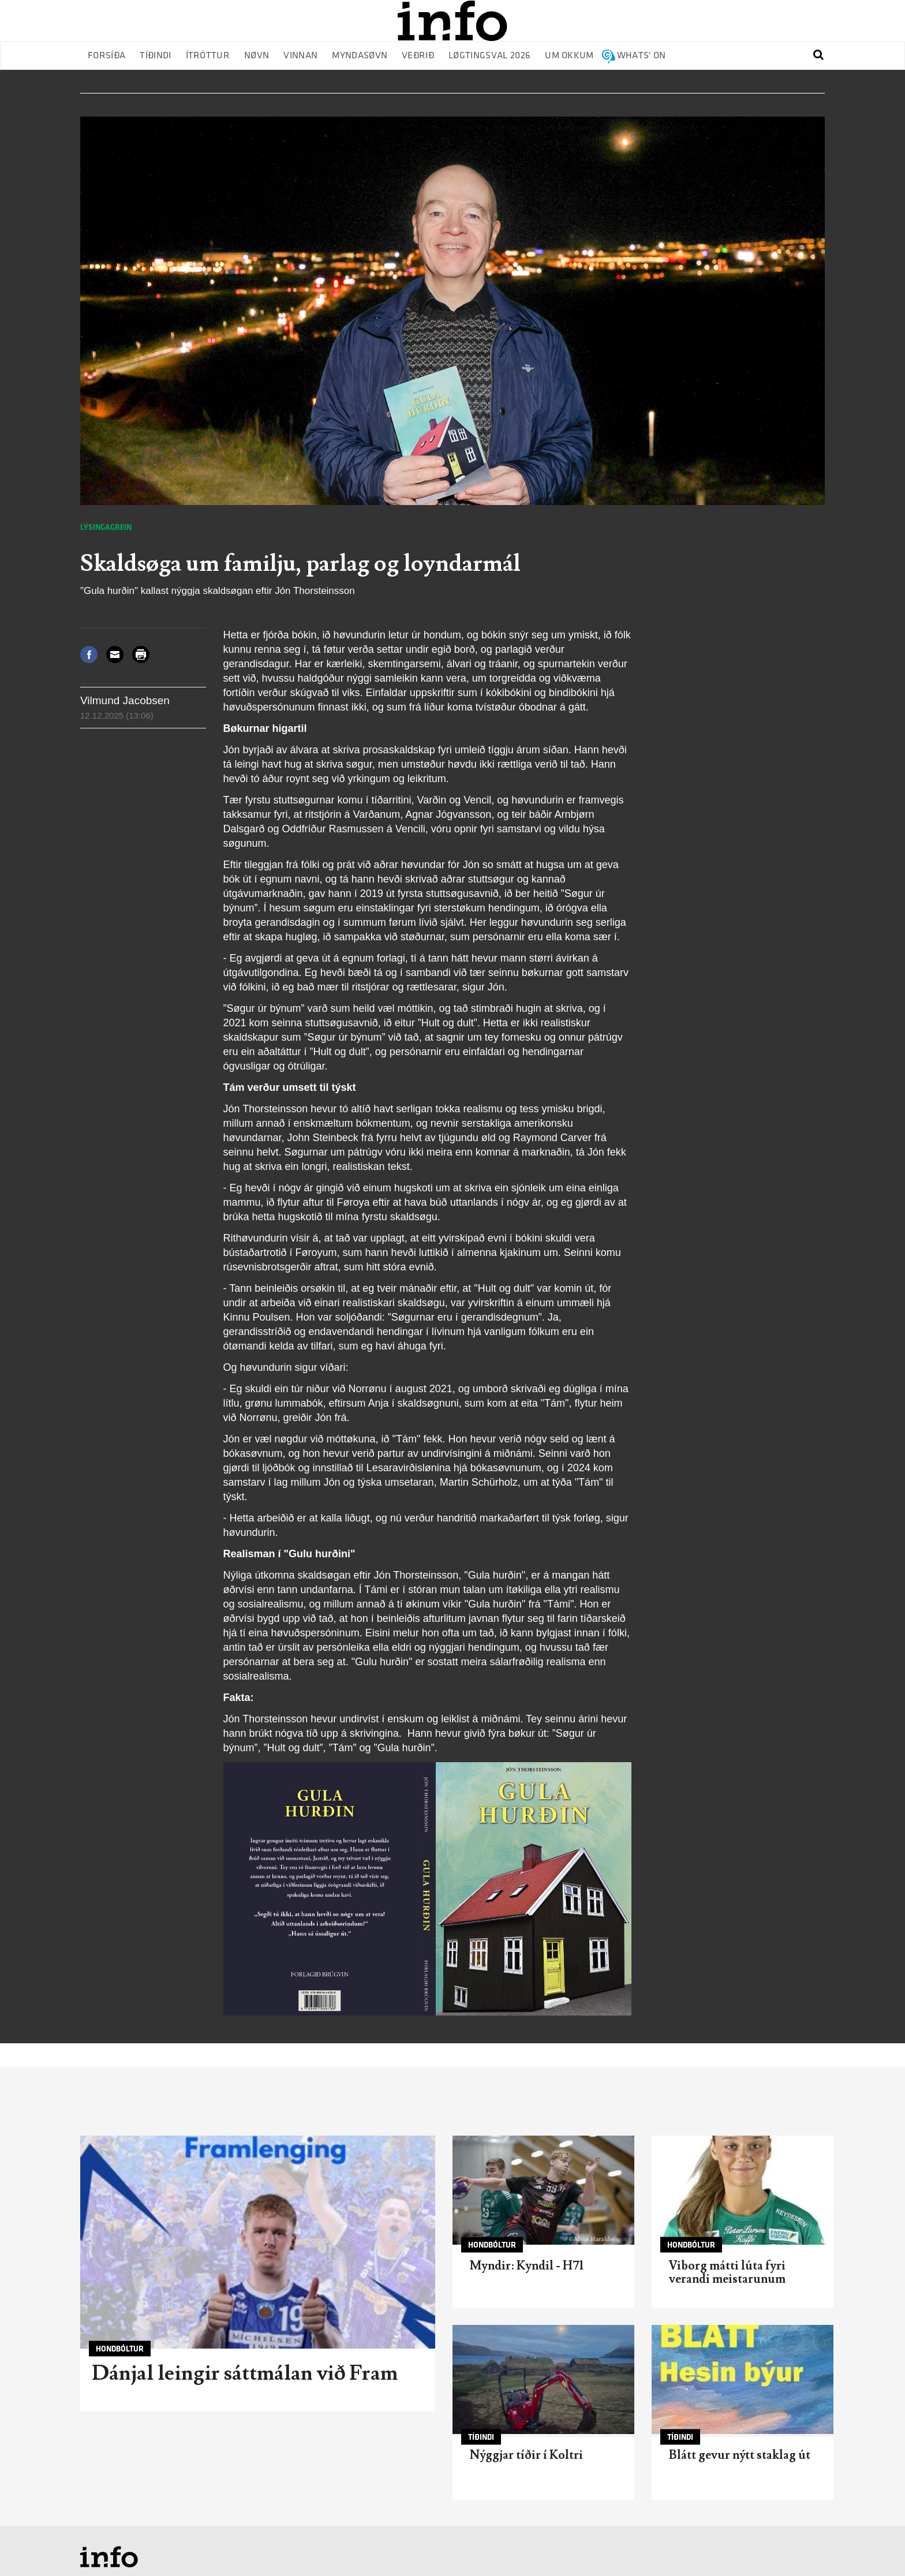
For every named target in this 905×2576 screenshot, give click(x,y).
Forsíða (106, 55)
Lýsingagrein (106, 527)
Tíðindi (155, 55)
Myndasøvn (359, 55)
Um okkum (569, 55)
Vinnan (300, 55)
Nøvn (256, 55)
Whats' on (641, 55)
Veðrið (418, 55)
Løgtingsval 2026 (489, 55)
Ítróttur (208, 55)
